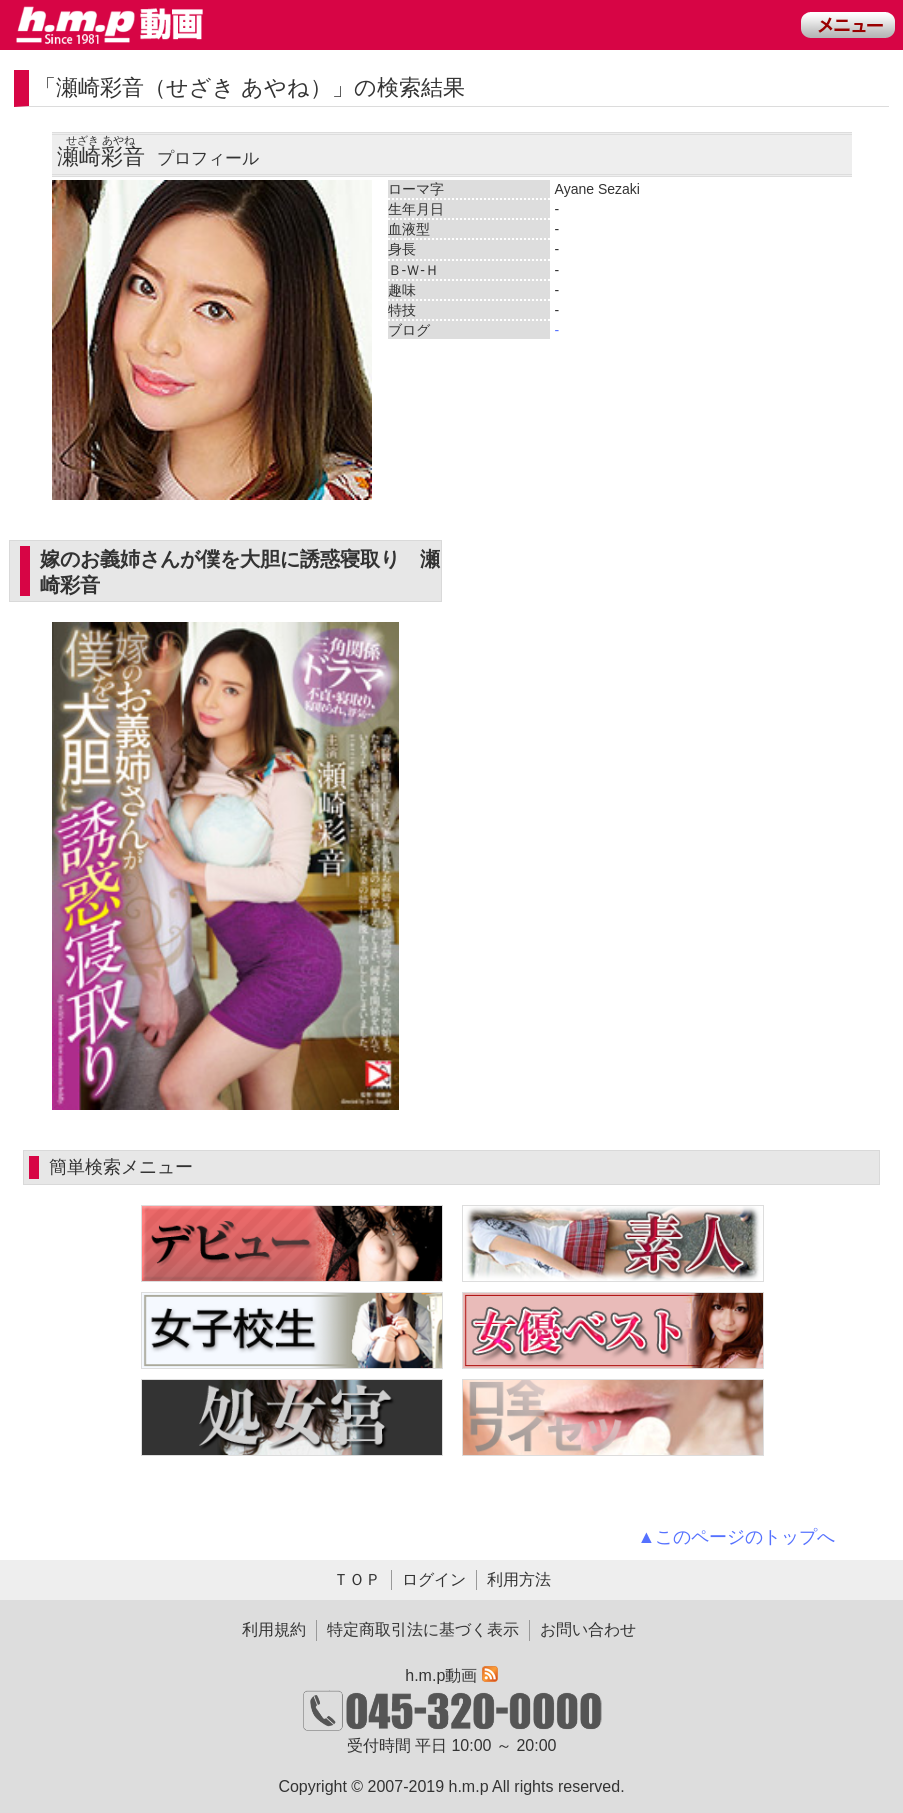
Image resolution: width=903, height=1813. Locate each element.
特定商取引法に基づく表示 (423, 1629)
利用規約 (274, 1629)
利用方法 (519, 1579)
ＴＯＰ (357, 1579)
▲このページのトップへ (736, 1537)
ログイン (434, 1579)
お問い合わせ (588, 1629)
